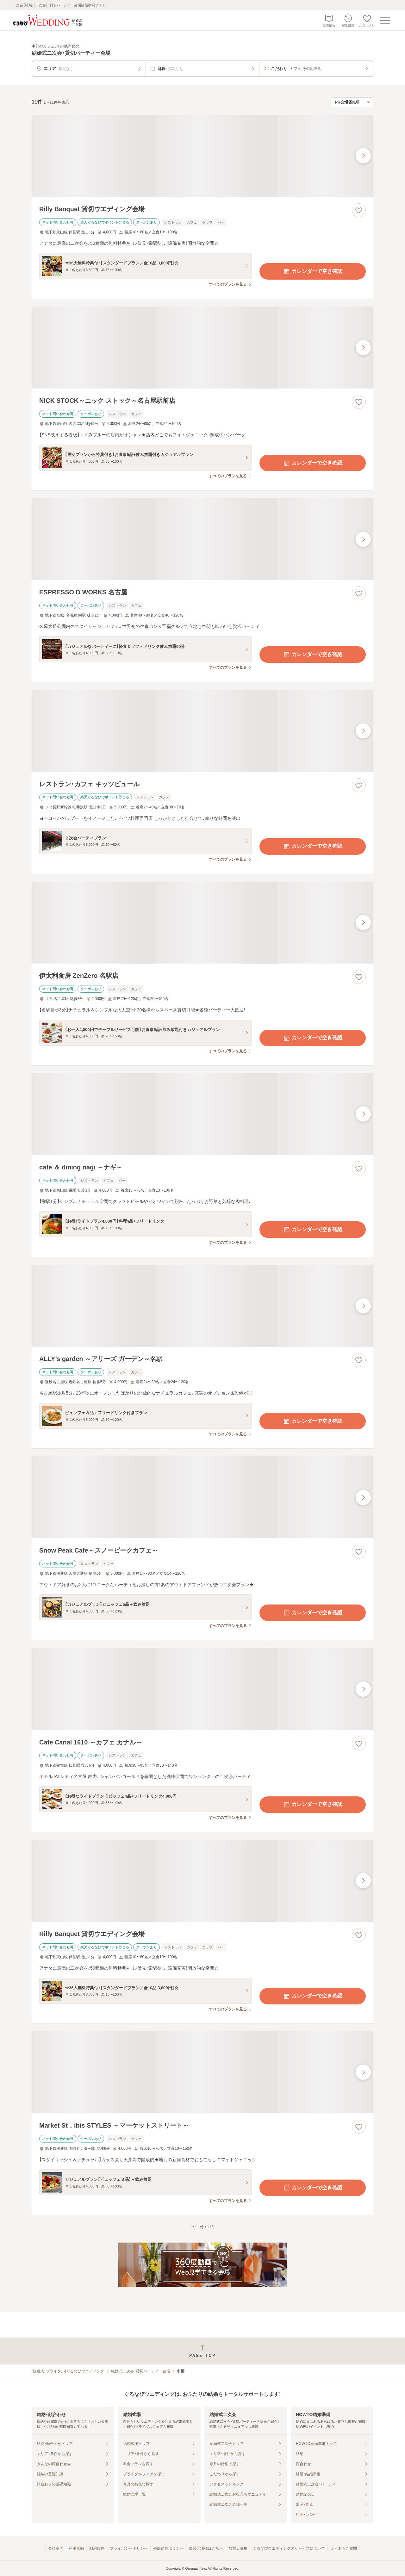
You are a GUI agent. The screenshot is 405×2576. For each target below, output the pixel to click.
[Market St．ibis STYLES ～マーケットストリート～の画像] (202, 2072)
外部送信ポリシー (168, 2548)
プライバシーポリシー (129, 2548)
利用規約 (76, 2548)
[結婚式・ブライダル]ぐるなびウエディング (68, 2371)
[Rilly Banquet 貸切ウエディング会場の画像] (202, 156)
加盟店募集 (237, 2548)
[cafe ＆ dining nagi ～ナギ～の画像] (202, 1114)
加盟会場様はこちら (206, 2548)
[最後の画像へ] (363, 155)
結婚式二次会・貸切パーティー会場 (140, 2371)
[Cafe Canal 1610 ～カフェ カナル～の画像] (202, 1689)
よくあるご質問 (343, 2548)
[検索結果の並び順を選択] (352, 102)
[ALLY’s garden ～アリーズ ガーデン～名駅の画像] (202, 1306)
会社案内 (55, 2548)
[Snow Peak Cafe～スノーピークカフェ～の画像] (202, 1497)
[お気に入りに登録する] (359, 210)
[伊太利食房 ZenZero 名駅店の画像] (202, 923)
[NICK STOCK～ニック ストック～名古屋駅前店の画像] (202, 348)
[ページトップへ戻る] (202, 2351)
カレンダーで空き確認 (312, 271)
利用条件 (96, 2548)
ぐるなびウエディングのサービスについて (289, 2548)
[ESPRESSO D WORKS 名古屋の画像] (202, 539)
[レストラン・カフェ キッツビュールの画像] (202, 731)
